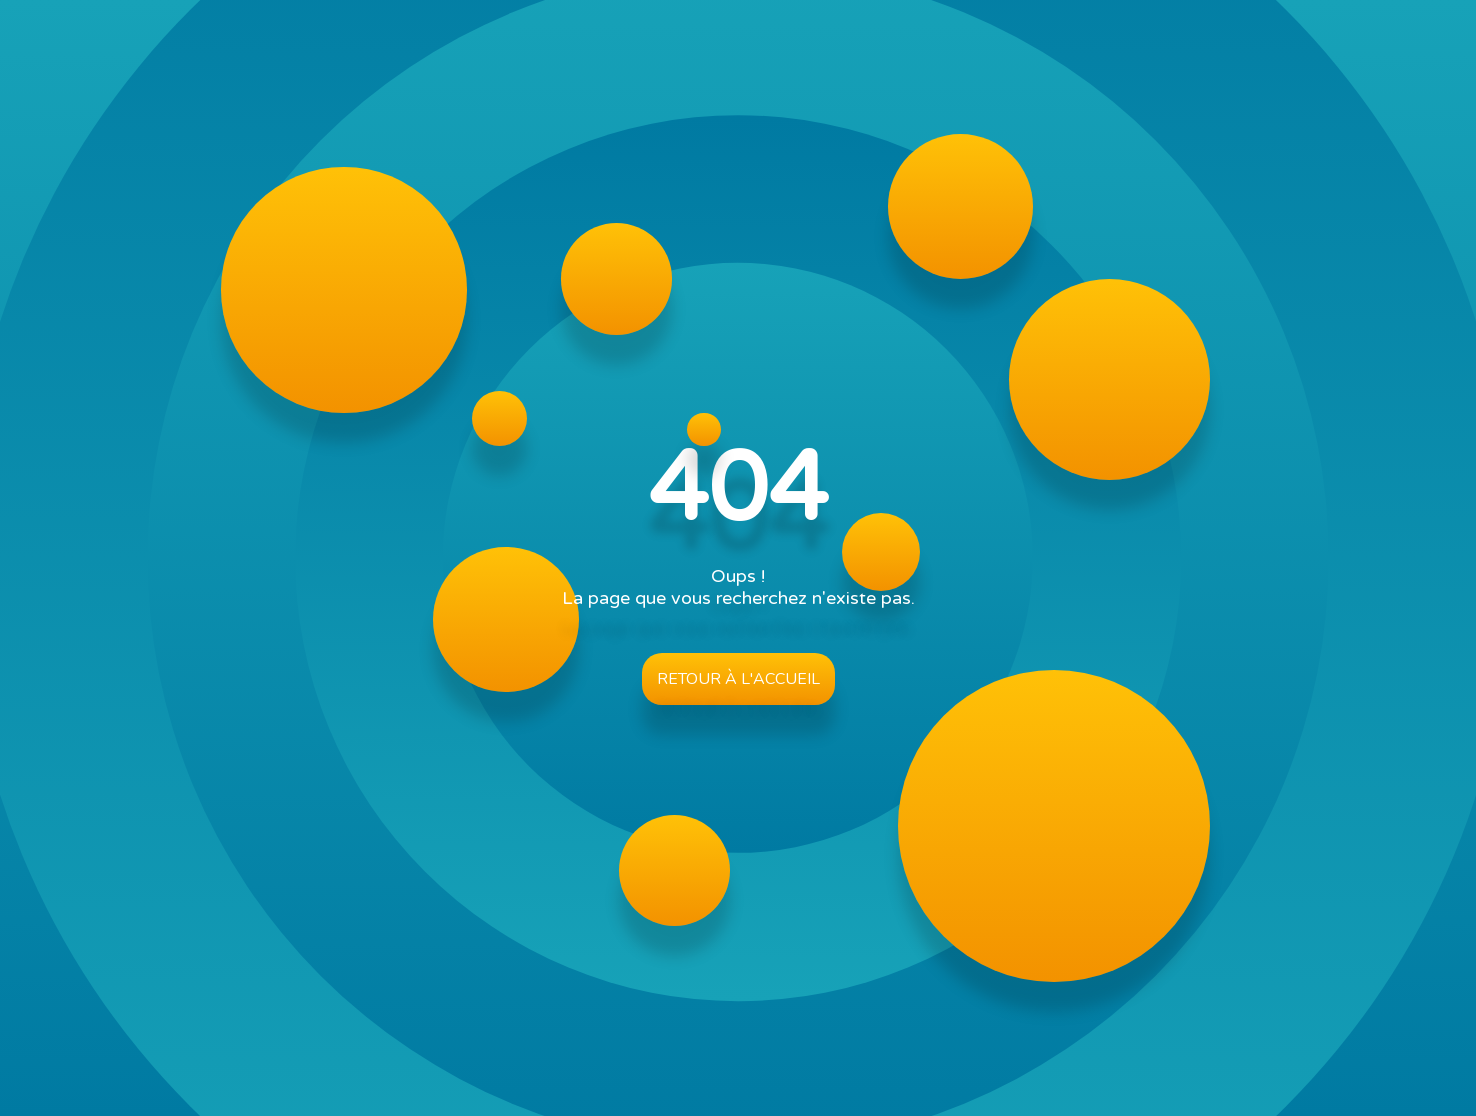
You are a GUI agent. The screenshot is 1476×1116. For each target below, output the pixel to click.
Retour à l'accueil (738, 679)
